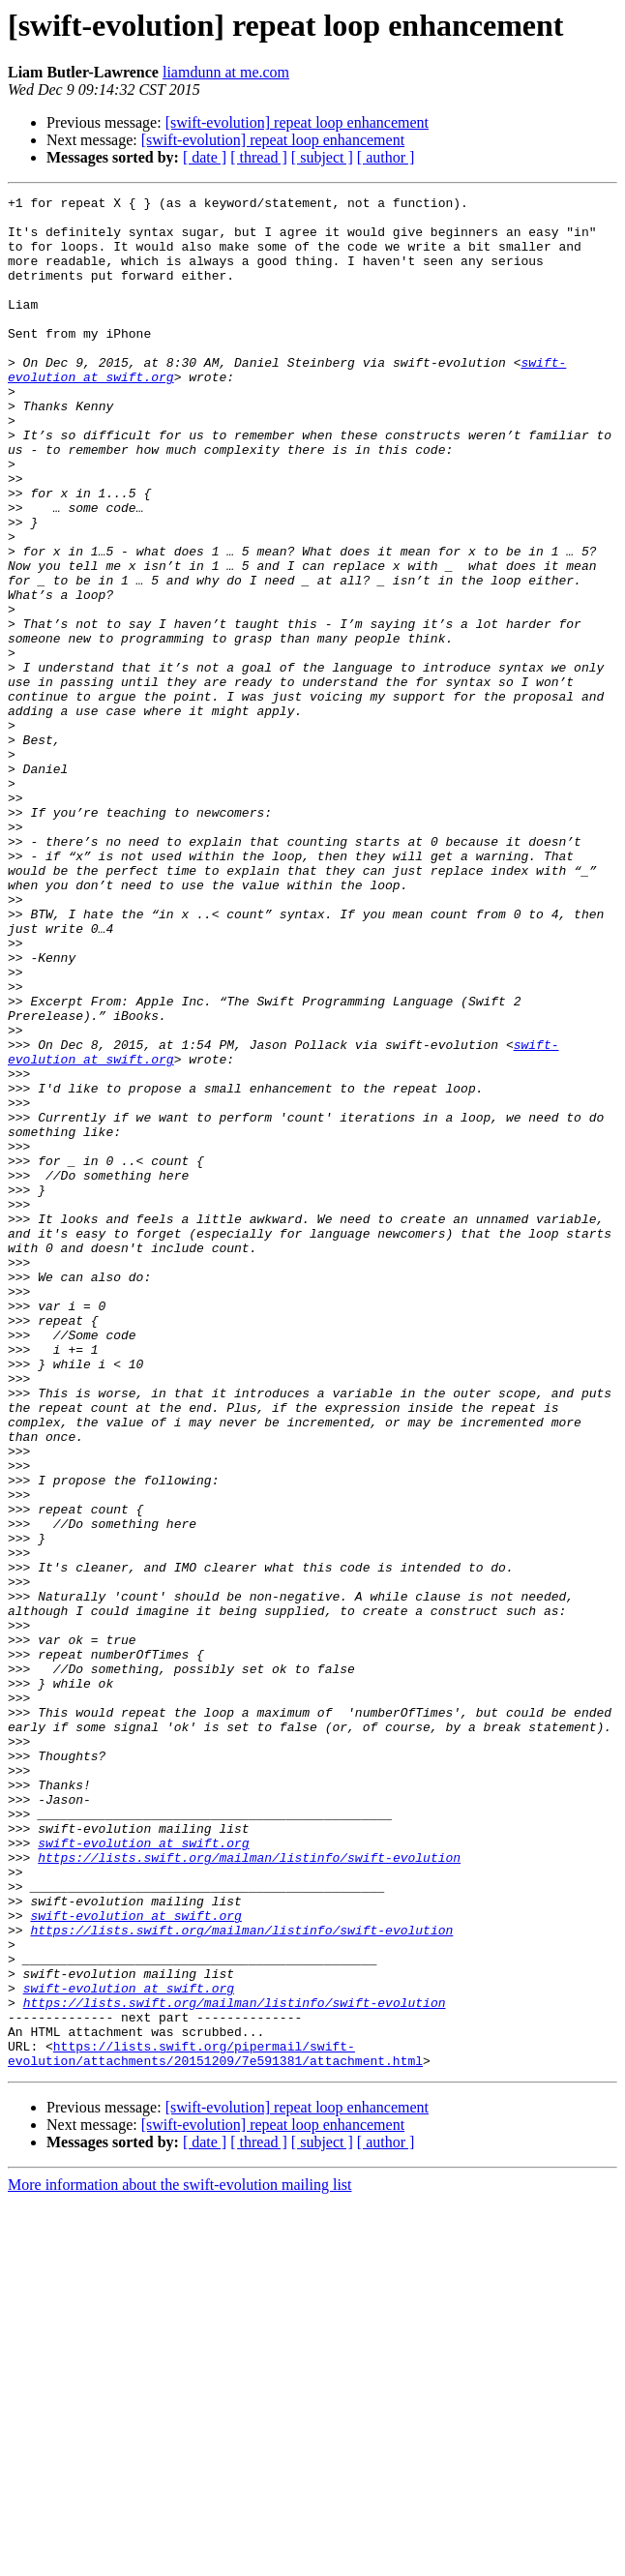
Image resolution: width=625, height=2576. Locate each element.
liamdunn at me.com (226, 72)
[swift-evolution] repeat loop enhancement (297, 122)
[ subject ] (322, 157)
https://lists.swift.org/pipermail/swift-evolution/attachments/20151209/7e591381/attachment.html (215, 2426)
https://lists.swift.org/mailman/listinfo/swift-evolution (249, 2191)
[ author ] (386, 157)
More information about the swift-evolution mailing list (180, 2559)
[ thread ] (258, 157)
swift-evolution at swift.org (143, 2173)
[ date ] (204, 157)
